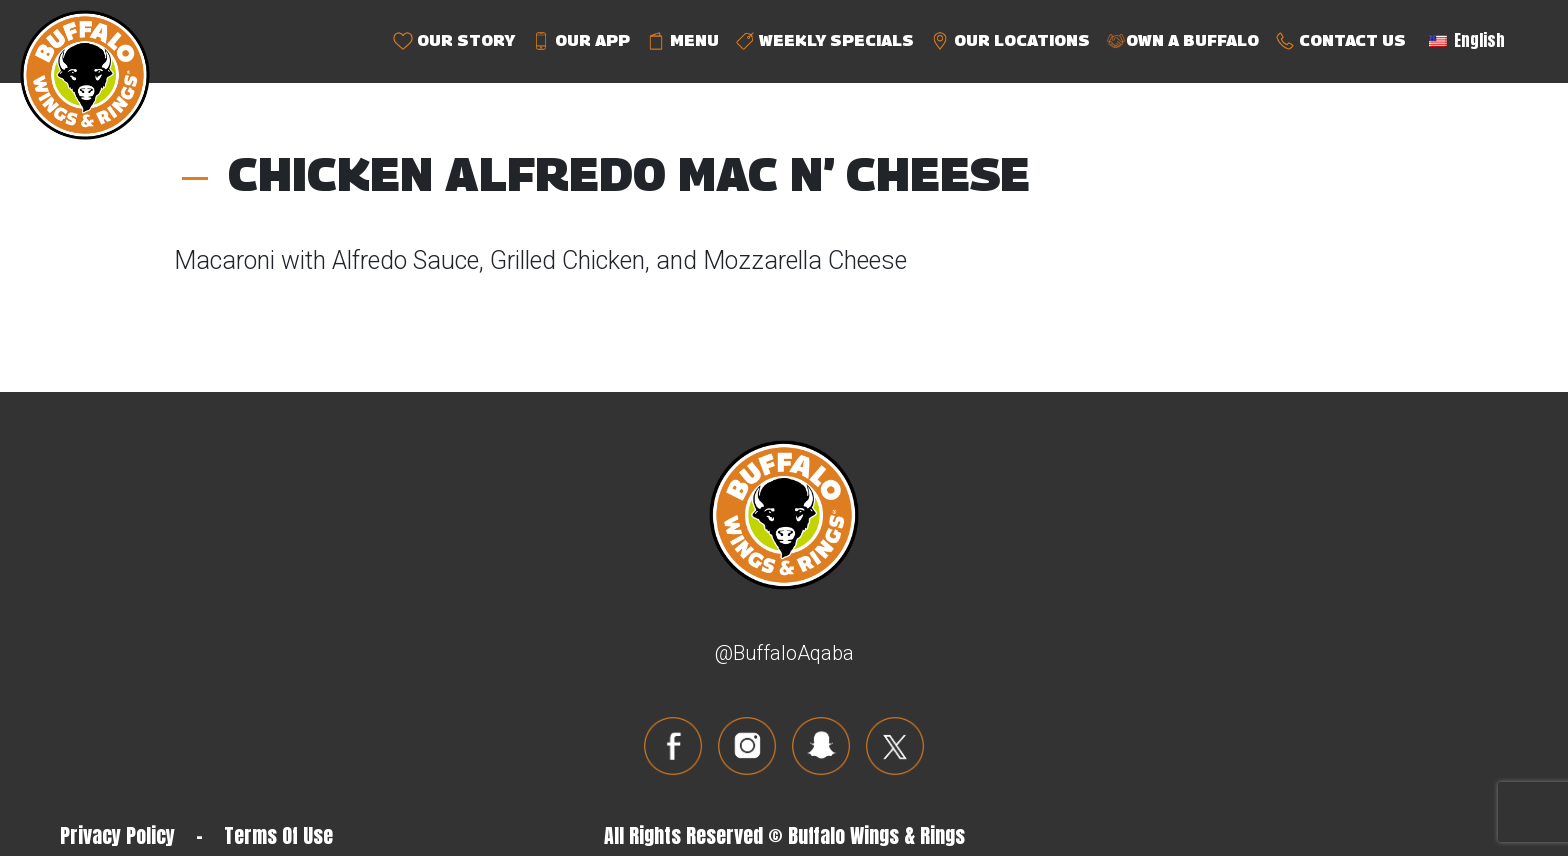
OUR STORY (454, 41)
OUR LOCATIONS (1010, 41)
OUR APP (580, 41)
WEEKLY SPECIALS (824, 41)
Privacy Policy (117, 835)
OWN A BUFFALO (1182, 41)
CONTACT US (1340, 41)
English (1467, 40)
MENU (682, 41)
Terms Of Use (278, 835)
